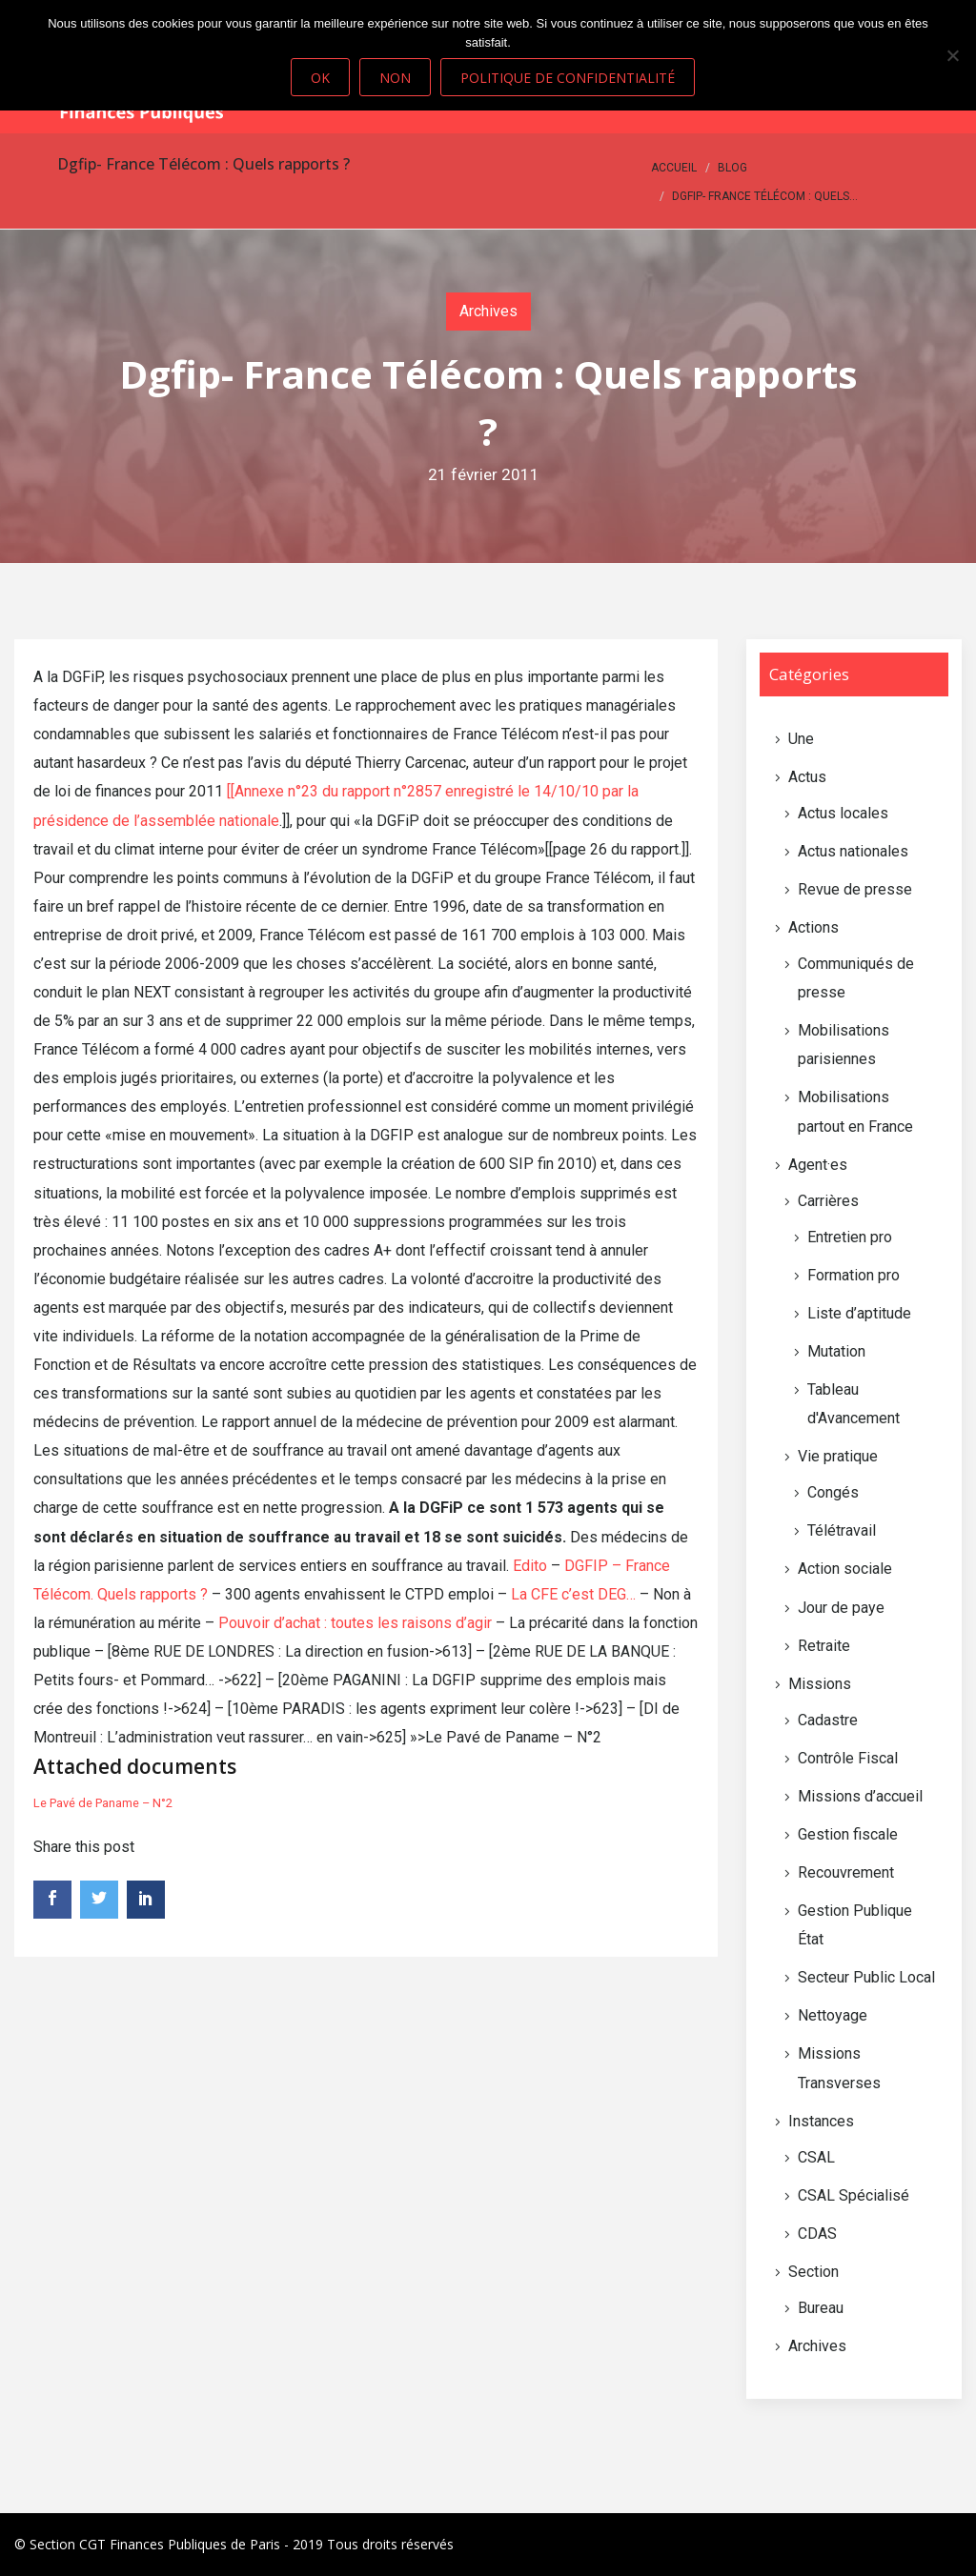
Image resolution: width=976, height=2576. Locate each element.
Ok (320, 78)
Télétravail (841, 1530)
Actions (813, 927)
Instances (821, 2121)
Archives (488, 311)
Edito (530, 1566)
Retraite (824, 1646)
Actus (807, 777)
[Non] (952, 55)
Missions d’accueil (860, 1796)
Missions (819, 1684)
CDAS (817, 2233)
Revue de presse (855, 889)
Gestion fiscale (848, 1834)
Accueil (674, 167)
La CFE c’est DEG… (573, 1594)
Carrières (828, 1201)
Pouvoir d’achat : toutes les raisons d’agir (355, 1623)
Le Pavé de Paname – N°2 (103, 1803)
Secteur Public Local (866, 1977)
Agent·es (817, 1165)
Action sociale (845, 1569)
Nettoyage (832, 2015)
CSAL (816, 2157)
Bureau (821, 2308)
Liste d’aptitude (859, 1313)
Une (801, 739)
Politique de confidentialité (567, 78)
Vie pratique (838, 1456)
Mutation (836, 1351)
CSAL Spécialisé (853, 2195)
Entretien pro (849, 1237)
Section (813, 2272)
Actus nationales (853, 851)
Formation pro (853, 1275)
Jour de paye (841, 1608)
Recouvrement (846, 1872)
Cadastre (828, 1720)
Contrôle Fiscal (848, 1758)
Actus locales (843, 813)
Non (395, 78)
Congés (833, 1492)
